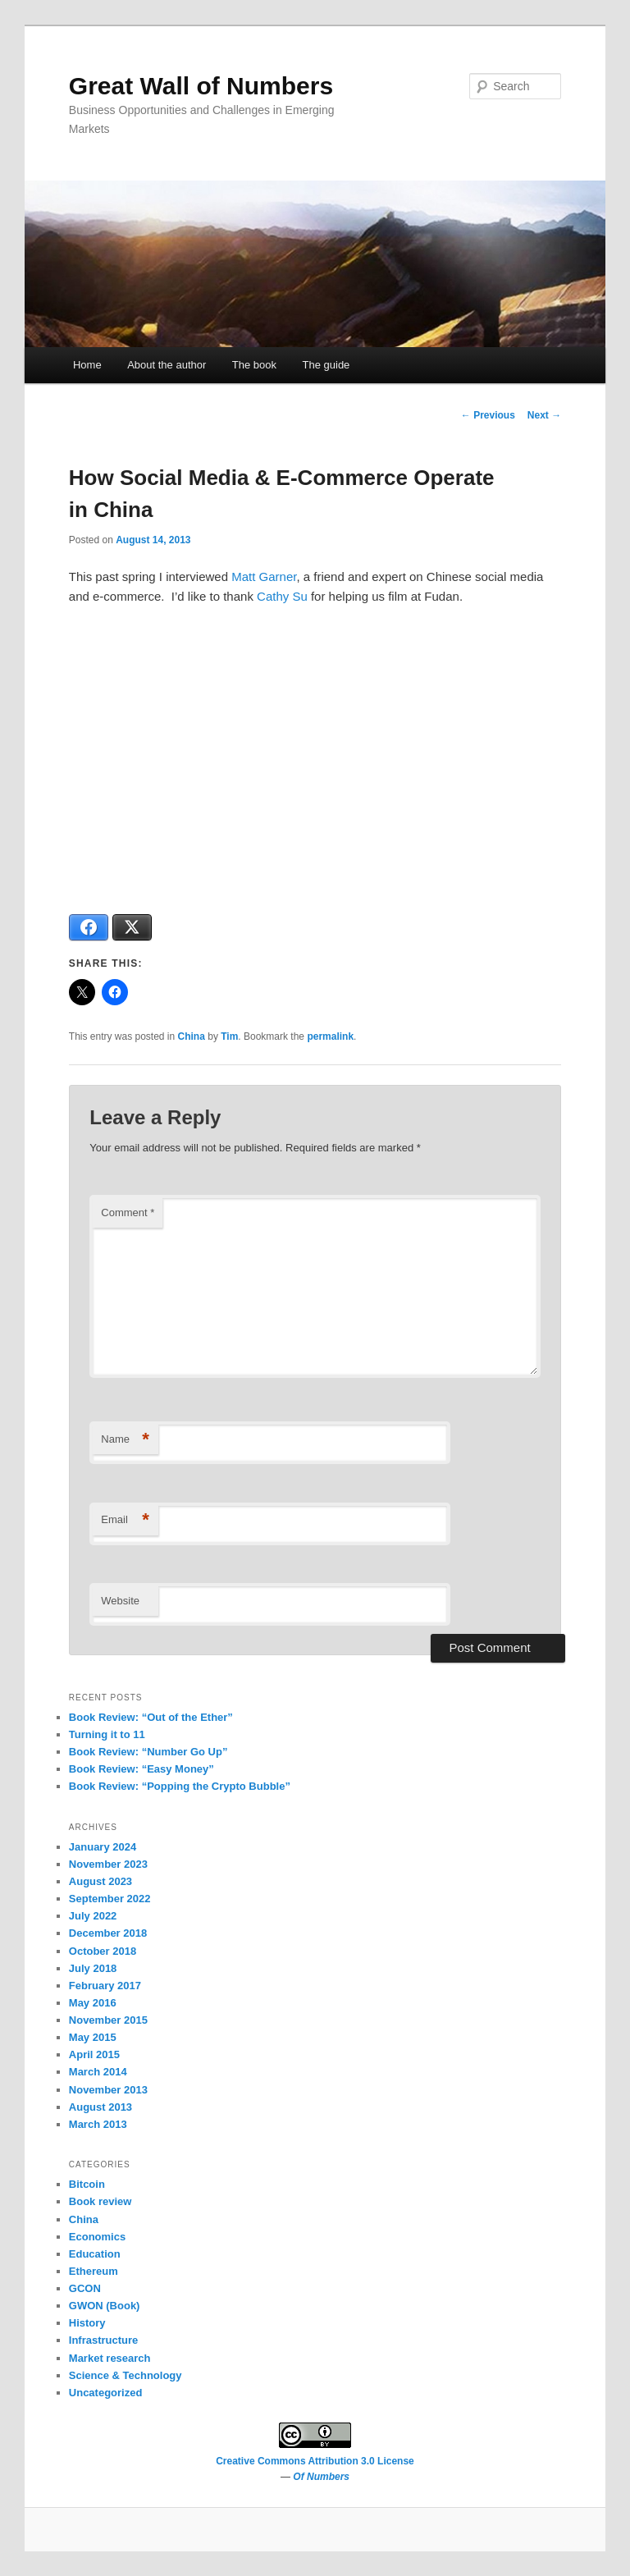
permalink (330, 1036)
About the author (166, 365)
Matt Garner (263, 576)
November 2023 (108, 1864)
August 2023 (100, 1881)
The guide (326, 365)
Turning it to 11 (107, 1734)
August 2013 (100, 2107)
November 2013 (108, 2090)
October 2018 (102, 1951)
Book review (100, 2201)
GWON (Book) (104, 2305)
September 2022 (110, 1898)
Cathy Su (282, 596)
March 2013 (98, 2124)
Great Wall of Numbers (201, 85)
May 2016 (92, 2003)
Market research (110, 2358)
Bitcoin (87, 2184)
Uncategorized (106, 2392)
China (191, 1036)
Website (120, 1601)
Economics (97, 2237)
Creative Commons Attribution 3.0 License (315, 2461)
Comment (127, 1212)
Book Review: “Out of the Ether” (151, 1717)
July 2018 (93, 1968)
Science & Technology (125, 2375)
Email (125, 1520)
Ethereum (93, 2271)
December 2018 (108, 1933)
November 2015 (108, 2020)
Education (95, 2254)
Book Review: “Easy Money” (141, 1769)
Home (87, 365)
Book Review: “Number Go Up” (148, 1752)
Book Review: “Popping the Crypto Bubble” (179, 1786)
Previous (488, 415)
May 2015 (92, 2037)
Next (544, 415)
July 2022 (93, 1916)
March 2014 (98, 2072)
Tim (229, 1036)
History (87, 2323)
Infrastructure (104, 2340)
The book (254, 365)
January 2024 (102, 1847)
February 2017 (105, 1985)
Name (125, 1440)
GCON (85, 2288)
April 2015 (94, 2054)
